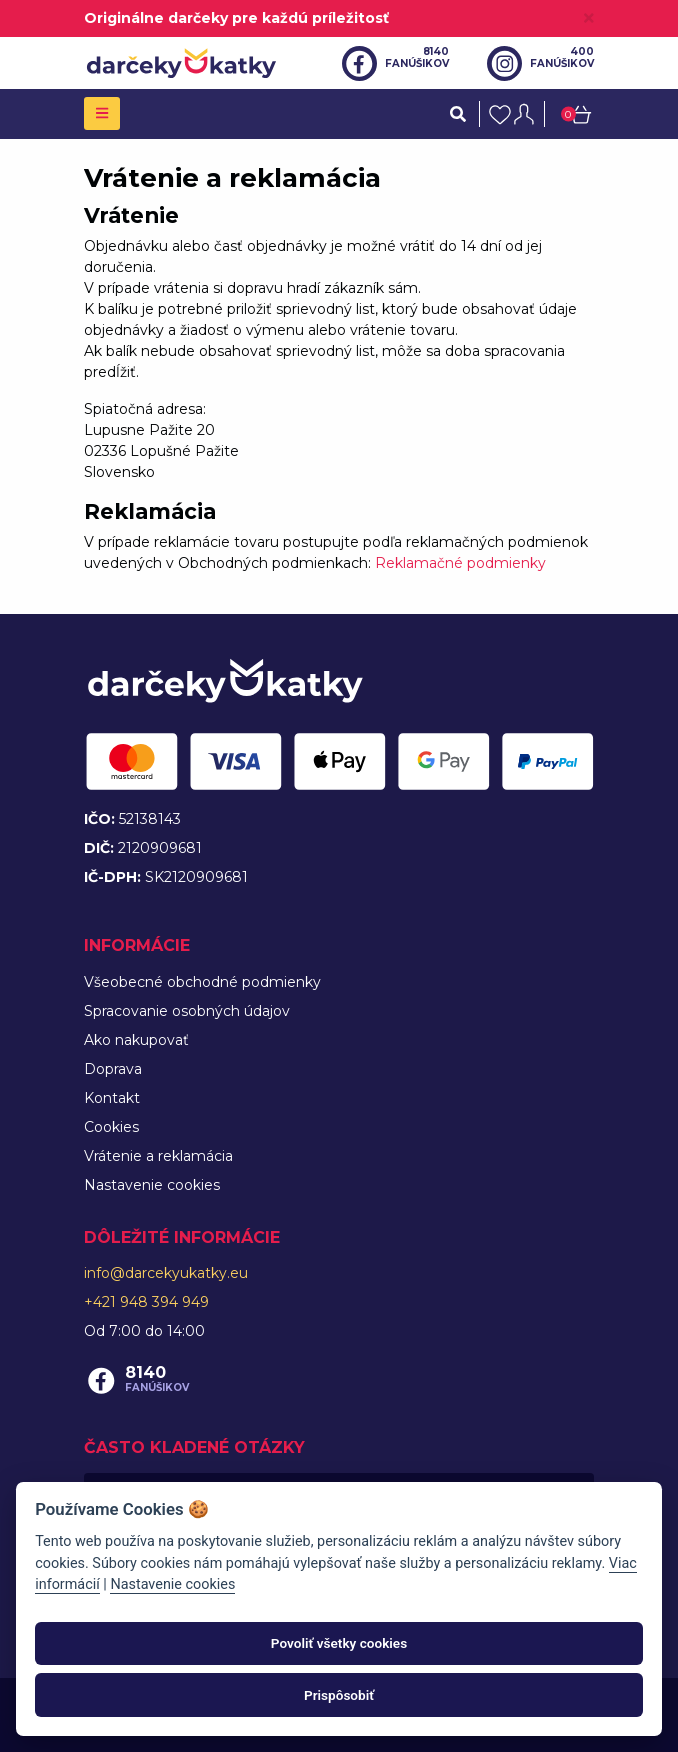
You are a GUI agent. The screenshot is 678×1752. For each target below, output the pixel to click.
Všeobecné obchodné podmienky (202, 982)
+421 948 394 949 (146, 1302)
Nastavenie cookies (152, 1185)
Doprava (113, 1069)
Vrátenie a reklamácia (158, 1156)
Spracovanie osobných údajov (187, 1011)
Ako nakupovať (136, 1040)
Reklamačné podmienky (460, 563)
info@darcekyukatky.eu (166, 1273)
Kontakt (112, 1098)
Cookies (111, 1127)
